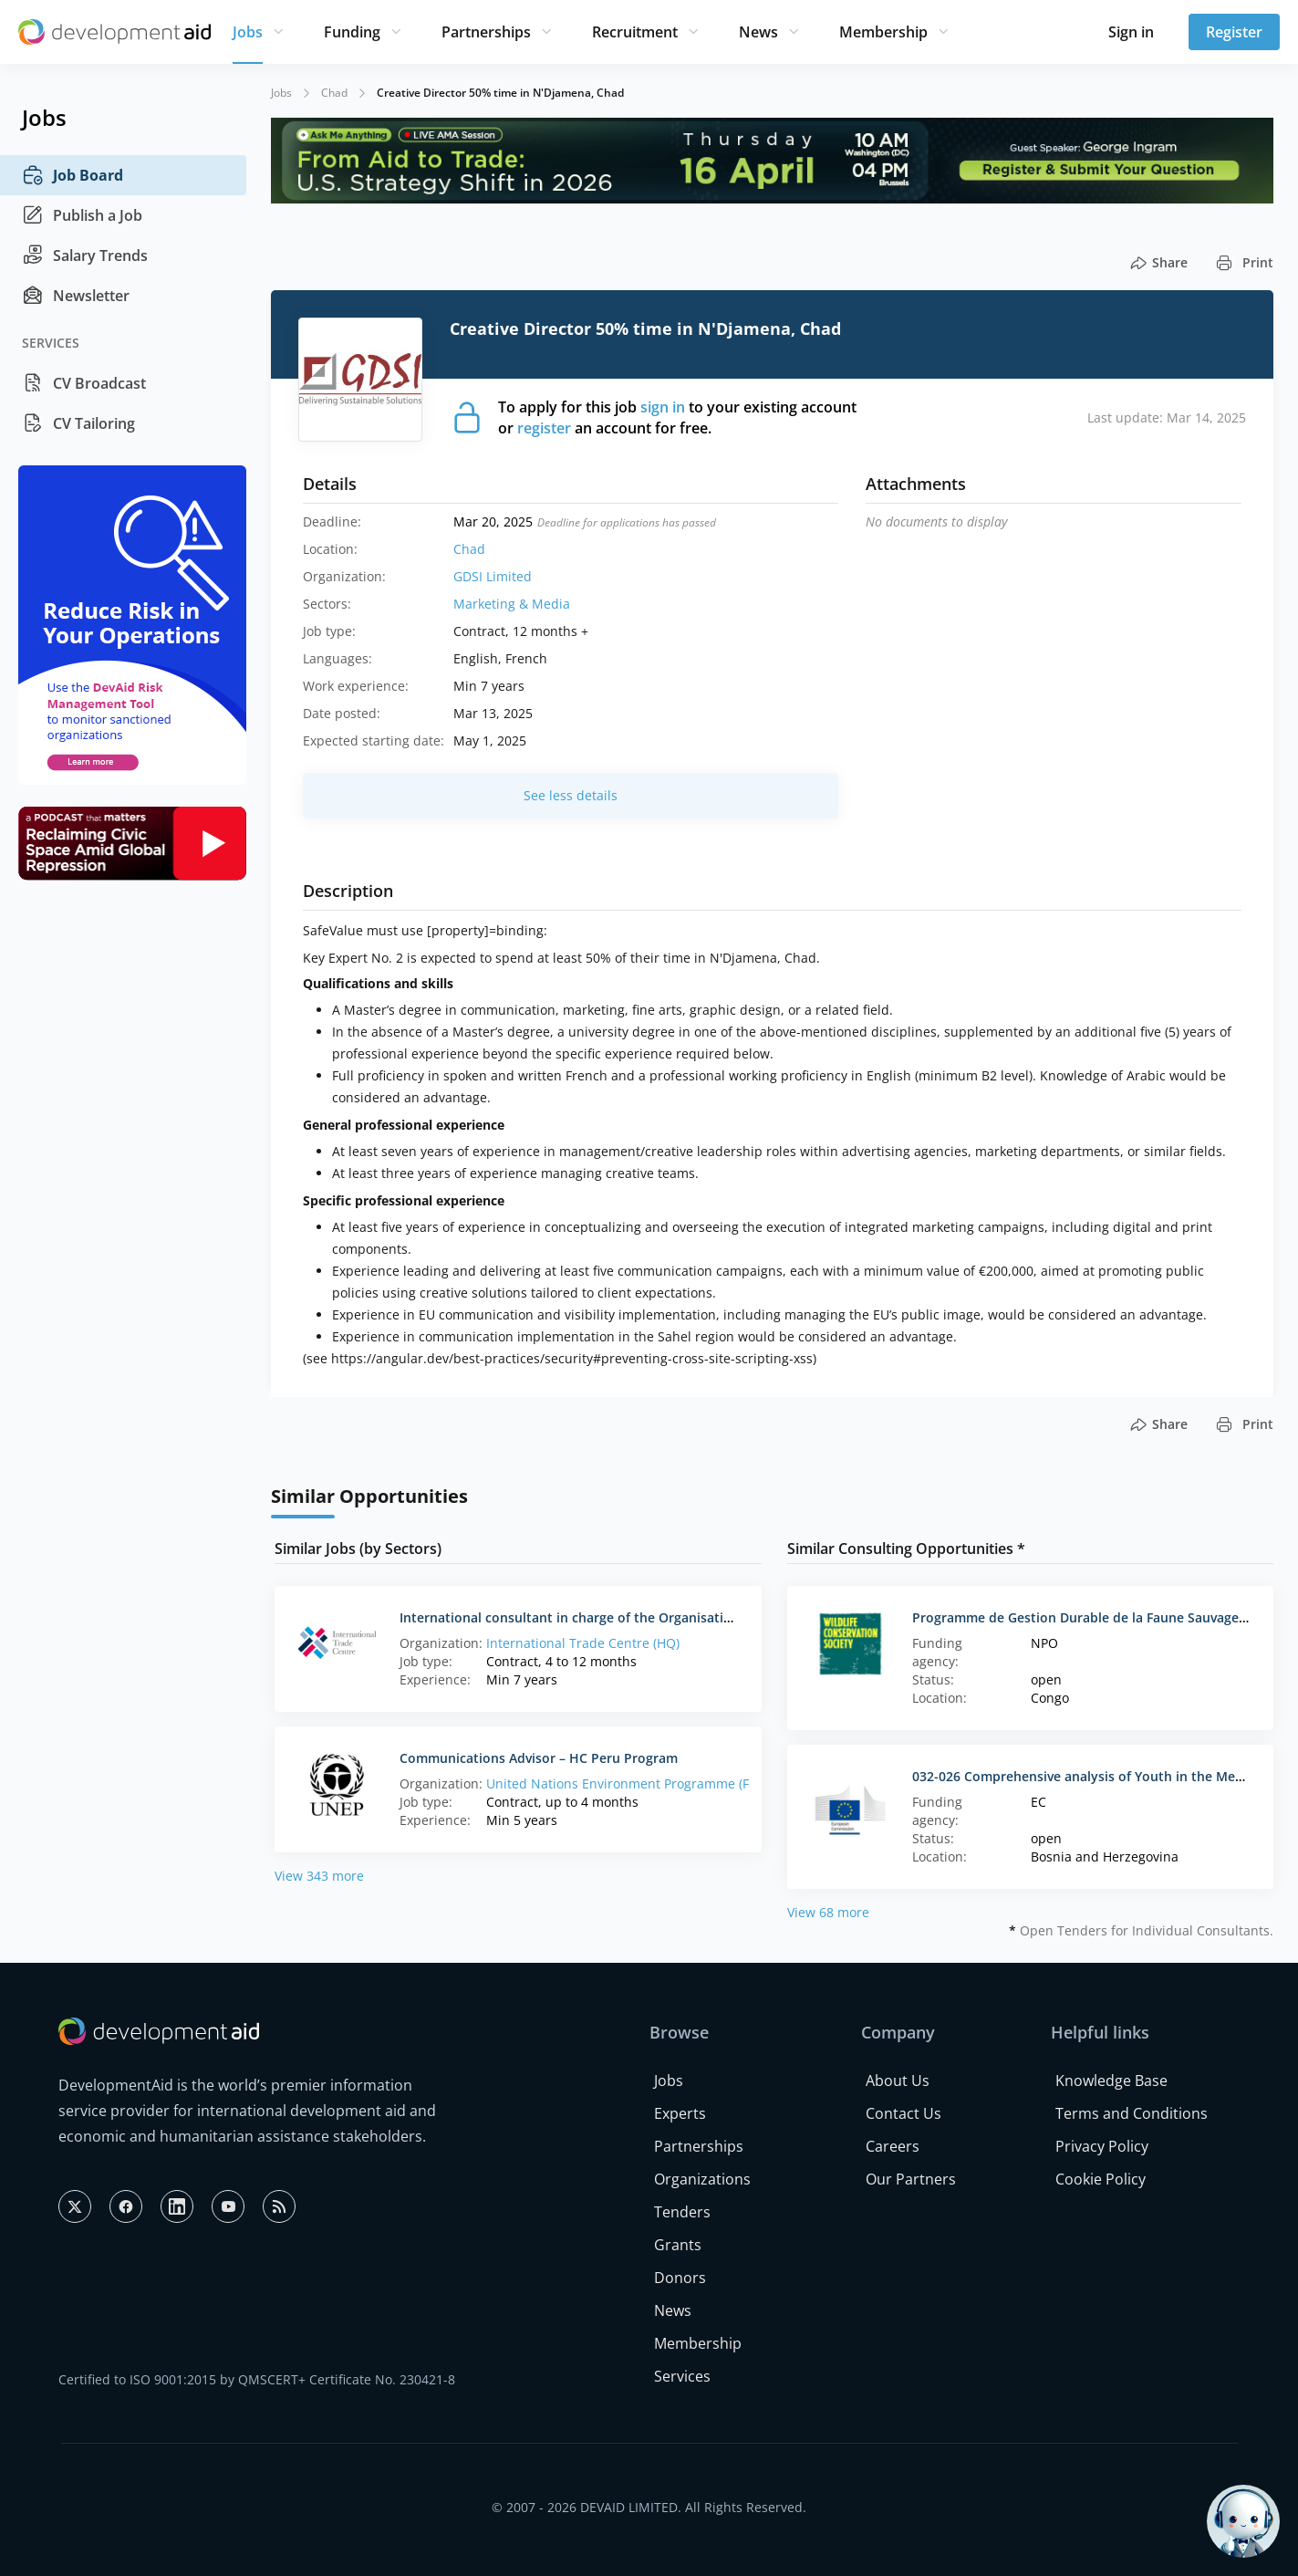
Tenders (682, 2212)
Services (682, 2376)
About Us (897, 2080)
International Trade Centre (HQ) (583, 1643)
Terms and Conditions (1131, 2113)
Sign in (1131, 32)
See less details (571, 795)
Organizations (702, 2179)
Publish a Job (82, 215)
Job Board (72, 175)
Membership (883, 32)
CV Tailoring (78, 423)
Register (1234, 32)
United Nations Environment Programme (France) (636, 1783)
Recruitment (635, 32)
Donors (680, 2278)
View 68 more (828, 1912)
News (758, 32)
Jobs (248, 32)
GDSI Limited (492, 576)
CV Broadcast (84, 383)
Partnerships (486, 32)
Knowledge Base (1111, 2080)
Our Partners (911, 2179)
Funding (352, 32)
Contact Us (903, 2113)
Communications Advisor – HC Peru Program (539, 1758)
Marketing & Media (511, 603)
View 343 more (319, 1875)
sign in (662, 407)
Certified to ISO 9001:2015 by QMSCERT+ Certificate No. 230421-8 (256, 2379)
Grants (677, 2245)
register (544, 428)
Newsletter (76, 296)
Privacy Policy (1101, 2146)
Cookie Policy (1100, 2179)
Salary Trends (85, 255)
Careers (892, 2146)
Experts (680, 2113)
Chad (334, 92)
